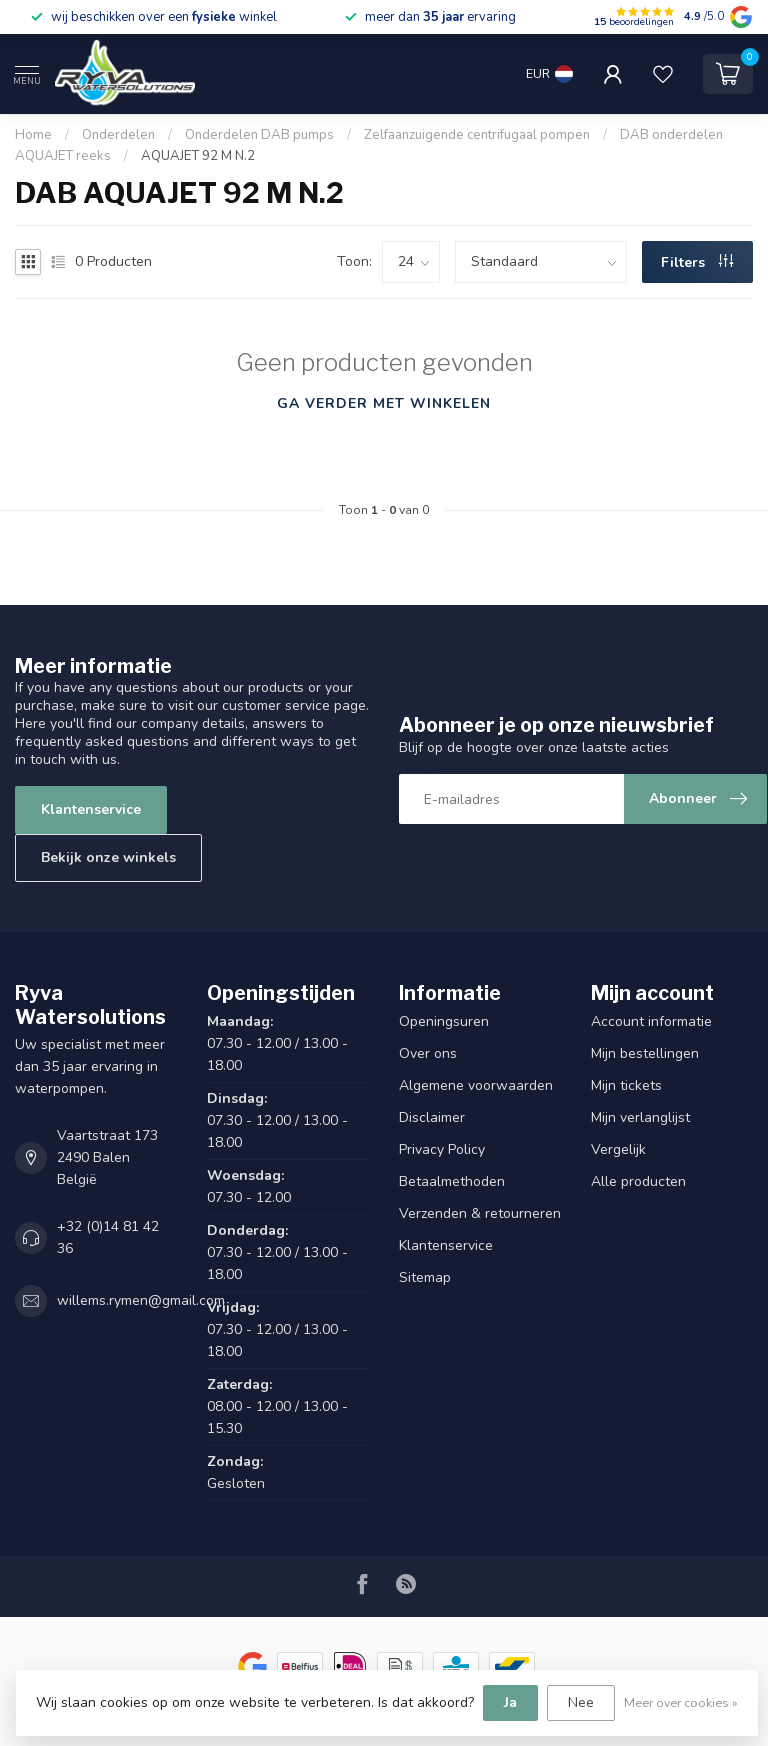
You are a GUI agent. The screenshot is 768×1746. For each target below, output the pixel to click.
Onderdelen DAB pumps (259, 135)
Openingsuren (444, 1021)
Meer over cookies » (681, 1702)
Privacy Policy (442, 1149)
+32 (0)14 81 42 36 (108, 1237)
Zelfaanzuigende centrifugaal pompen (477, 135)
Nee (581, 1702)
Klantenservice (91, 809)
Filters (697, 262)
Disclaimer (432, 1117)
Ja (510, 1702)
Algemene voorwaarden (476, 1085)
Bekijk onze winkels (108, 857)
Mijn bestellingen (645, 1053)
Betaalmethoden (452, 1181)
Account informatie (651, 1021)
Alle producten (638, 1181)
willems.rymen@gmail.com (141, 1300)
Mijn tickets (626, 1085)
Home (33, 135)
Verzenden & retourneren (480, 1213)
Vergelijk (618, 1149)
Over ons (428, 1053)
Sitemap (425, 1277)
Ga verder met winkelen (384, 403)
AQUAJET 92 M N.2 (198, 156)
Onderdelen (118, 135)
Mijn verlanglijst (640, 1117)
